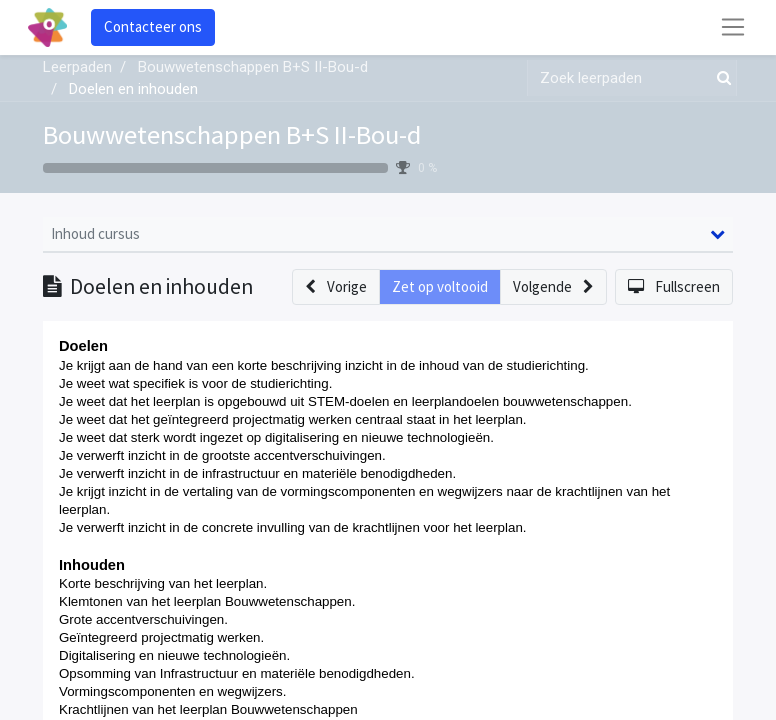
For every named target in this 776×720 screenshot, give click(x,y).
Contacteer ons (153, 26)
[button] (336, 287)
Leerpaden (77, 67)
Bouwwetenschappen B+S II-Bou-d (232, 134)
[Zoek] (720, 78)
